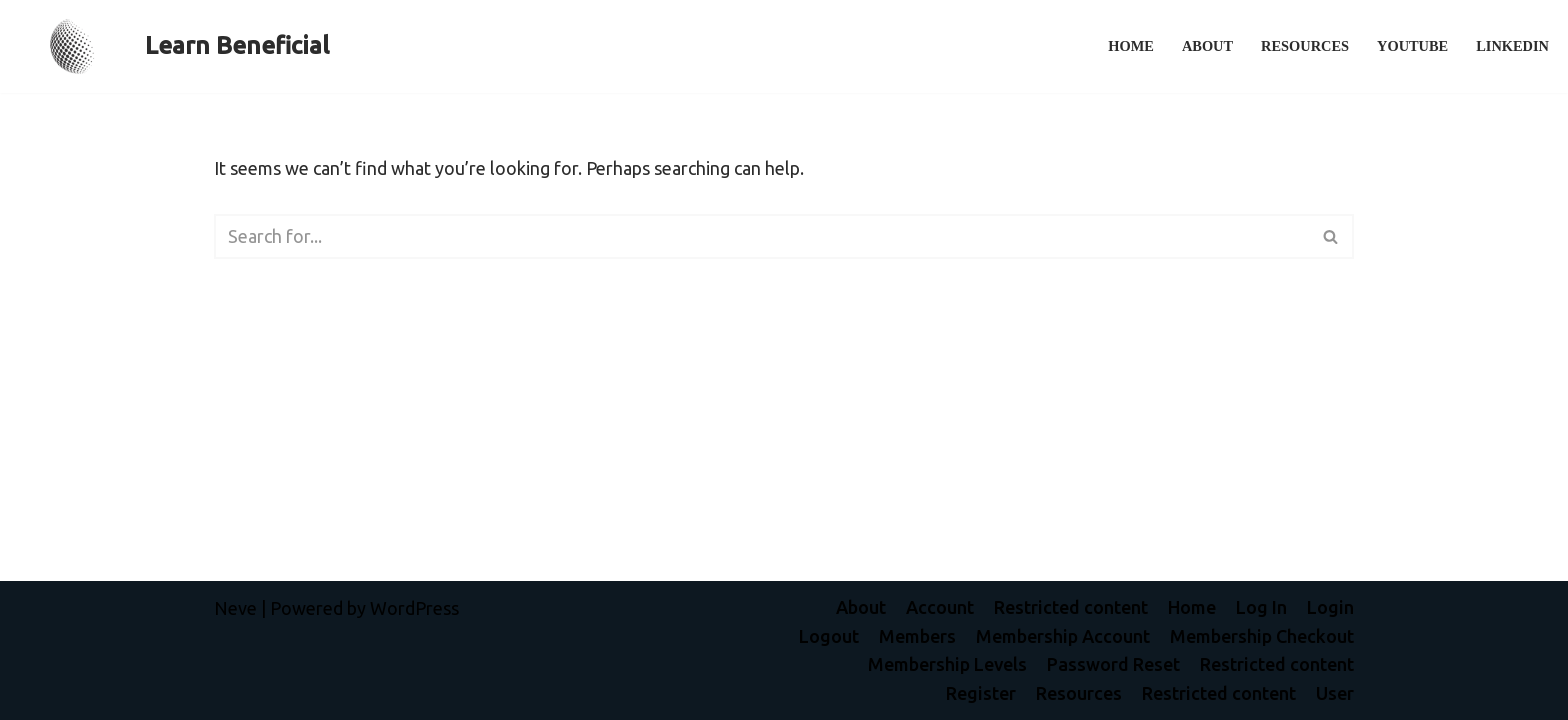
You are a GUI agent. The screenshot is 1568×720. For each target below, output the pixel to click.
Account (940, 607)
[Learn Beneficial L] (172, 46)
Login (1330, 607)
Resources (1305, 46)
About (1207, 46)
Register (981, 693)
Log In (1261, 607)
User (1335, 693)
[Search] (761, 236)
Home (1131, 46)
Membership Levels (947, 664)
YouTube (1412, 46)
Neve (235, 608)
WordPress (414, 608)
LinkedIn (1512, 46)
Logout (829, 636)
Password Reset (1113, 664)
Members (917, 636)
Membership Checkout (1262, 636)
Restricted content (1071, 607)
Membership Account (1063, 636)
